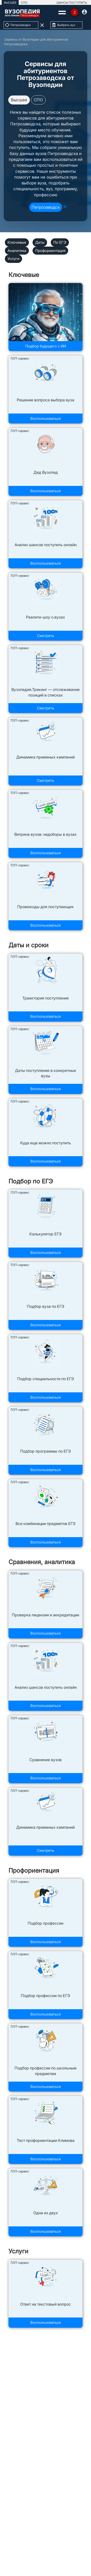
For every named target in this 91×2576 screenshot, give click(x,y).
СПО (24, 2)
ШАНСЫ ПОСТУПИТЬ (72, 2)
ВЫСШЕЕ (10, 2)
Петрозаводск (46, 207)
